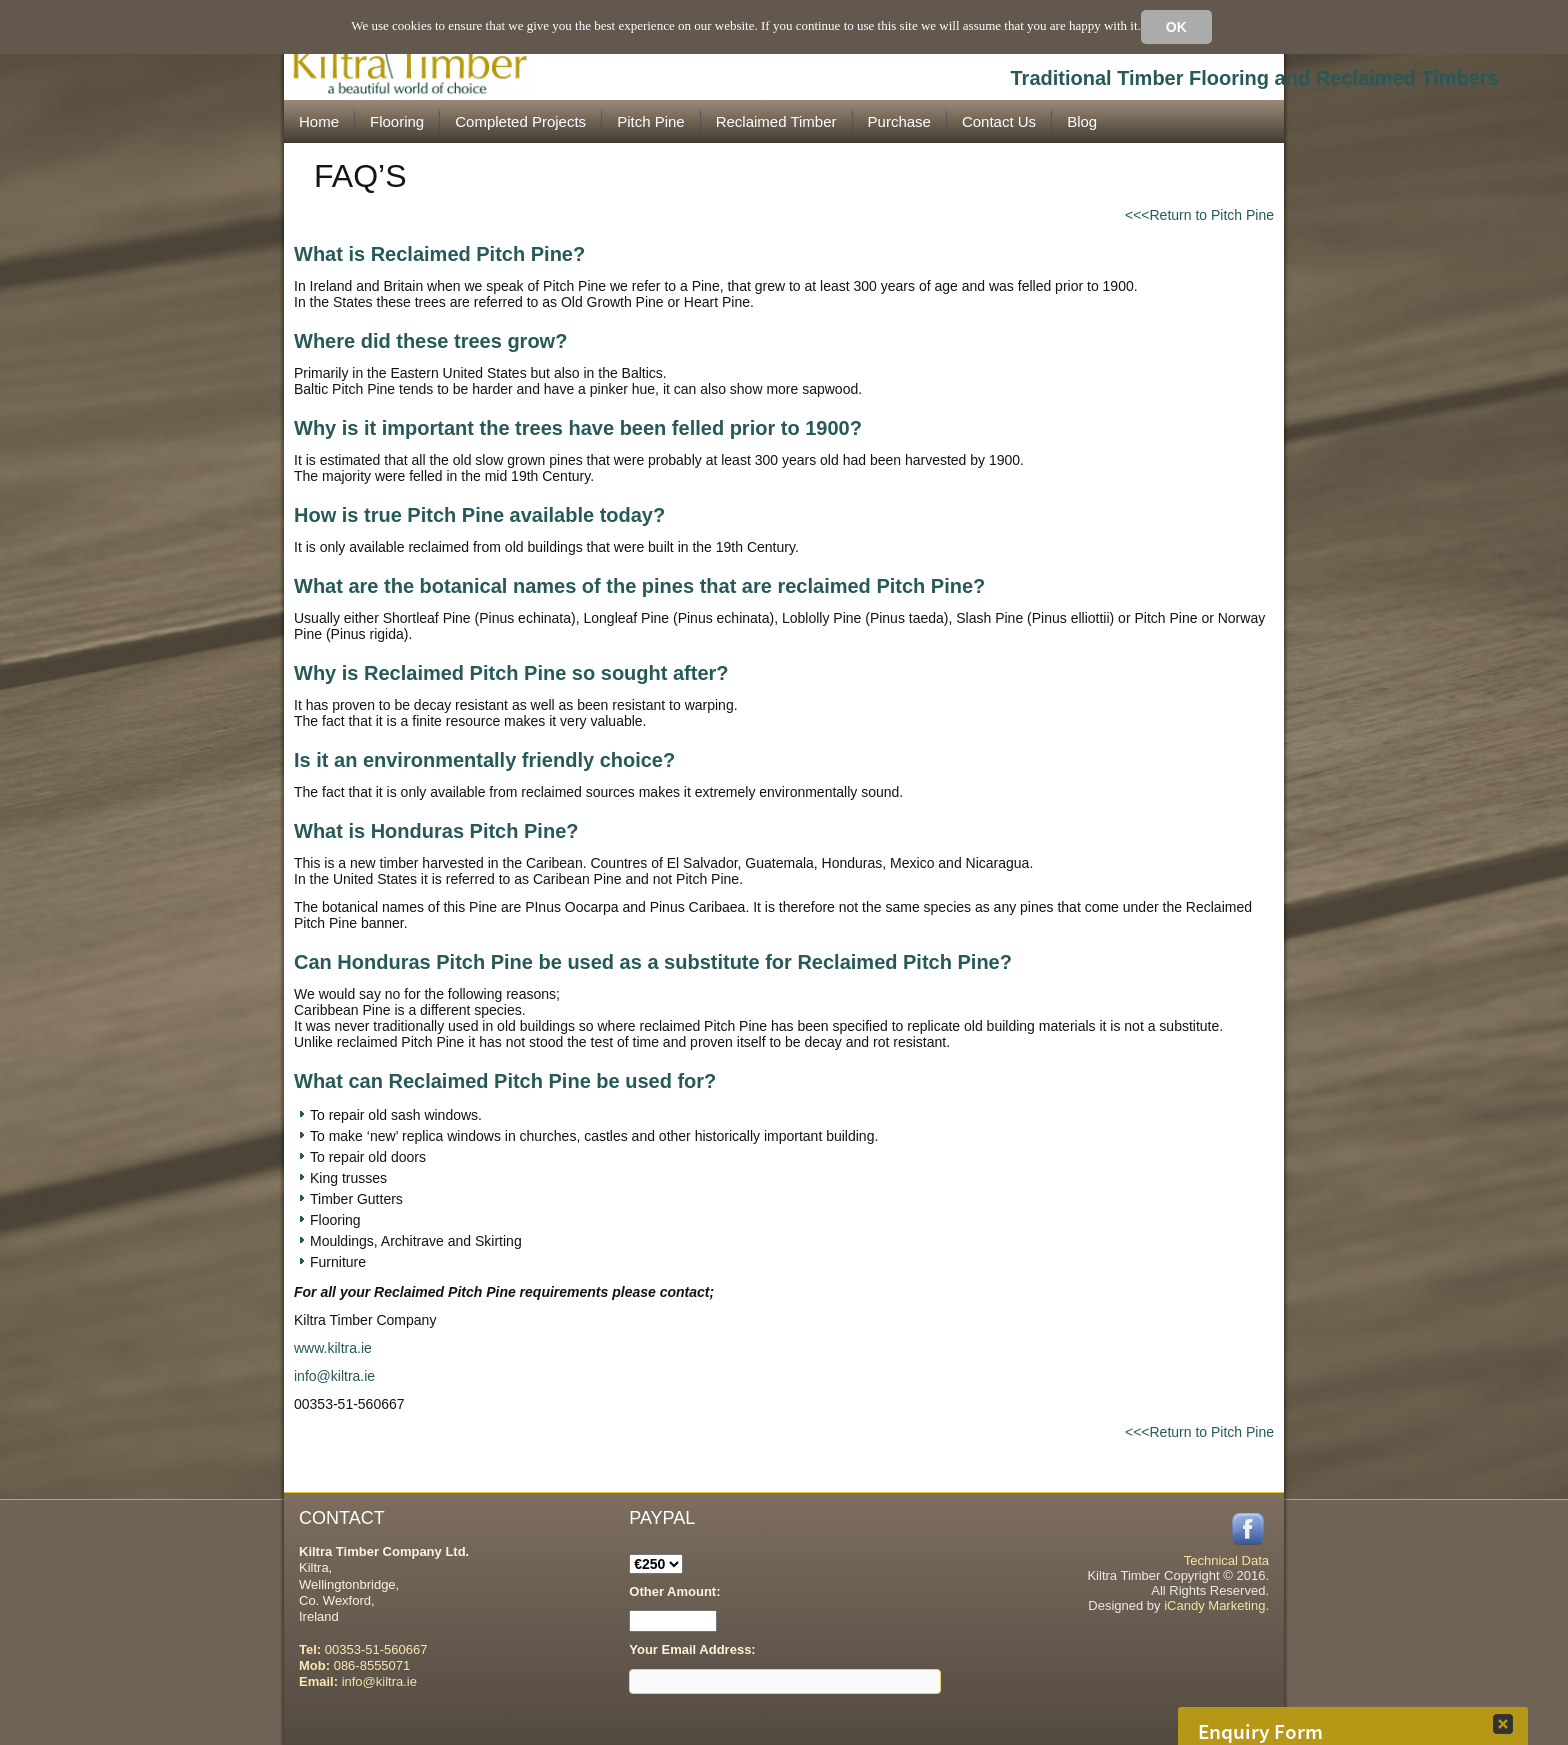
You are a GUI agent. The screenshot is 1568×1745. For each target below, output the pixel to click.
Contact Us (999, 121)
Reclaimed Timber (776, 121)
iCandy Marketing (1214, 1605)
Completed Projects (520, 121)
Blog (1082, 121)
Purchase (899, 121)
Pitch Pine (651, 121)
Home (319, 121)
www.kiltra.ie (333, 1348)
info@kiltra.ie (334, 1376)
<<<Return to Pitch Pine (1199, 215)
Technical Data (1226, 1560)
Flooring (397, 121)
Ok (1176, 27)
